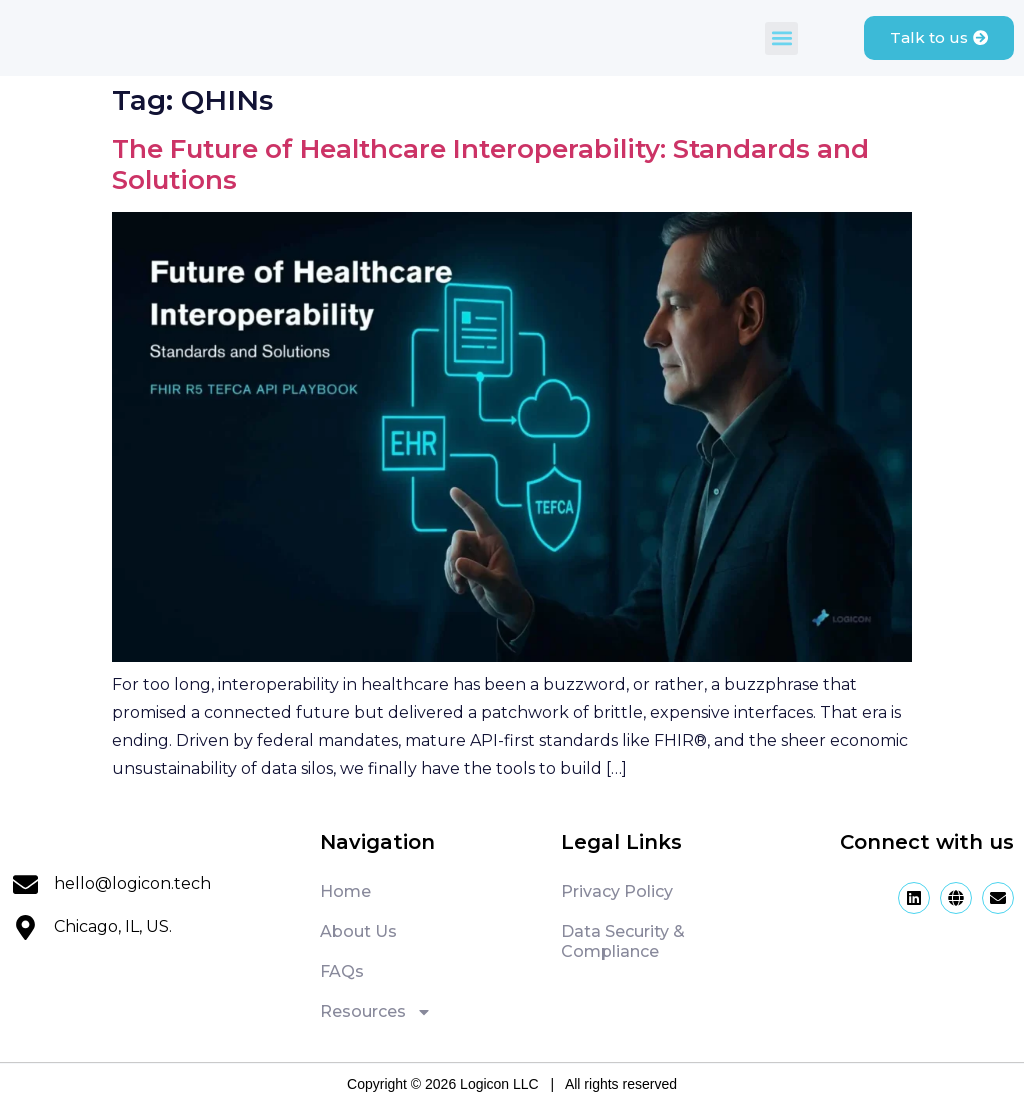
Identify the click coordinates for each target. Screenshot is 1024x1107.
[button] (780, 38)
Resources (376, 1012)
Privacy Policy (617, 891)
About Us (358, 931)
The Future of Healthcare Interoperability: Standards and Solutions (490, 164)
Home (345, 891)
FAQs (342, 971)
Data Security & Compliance (623, 941)
